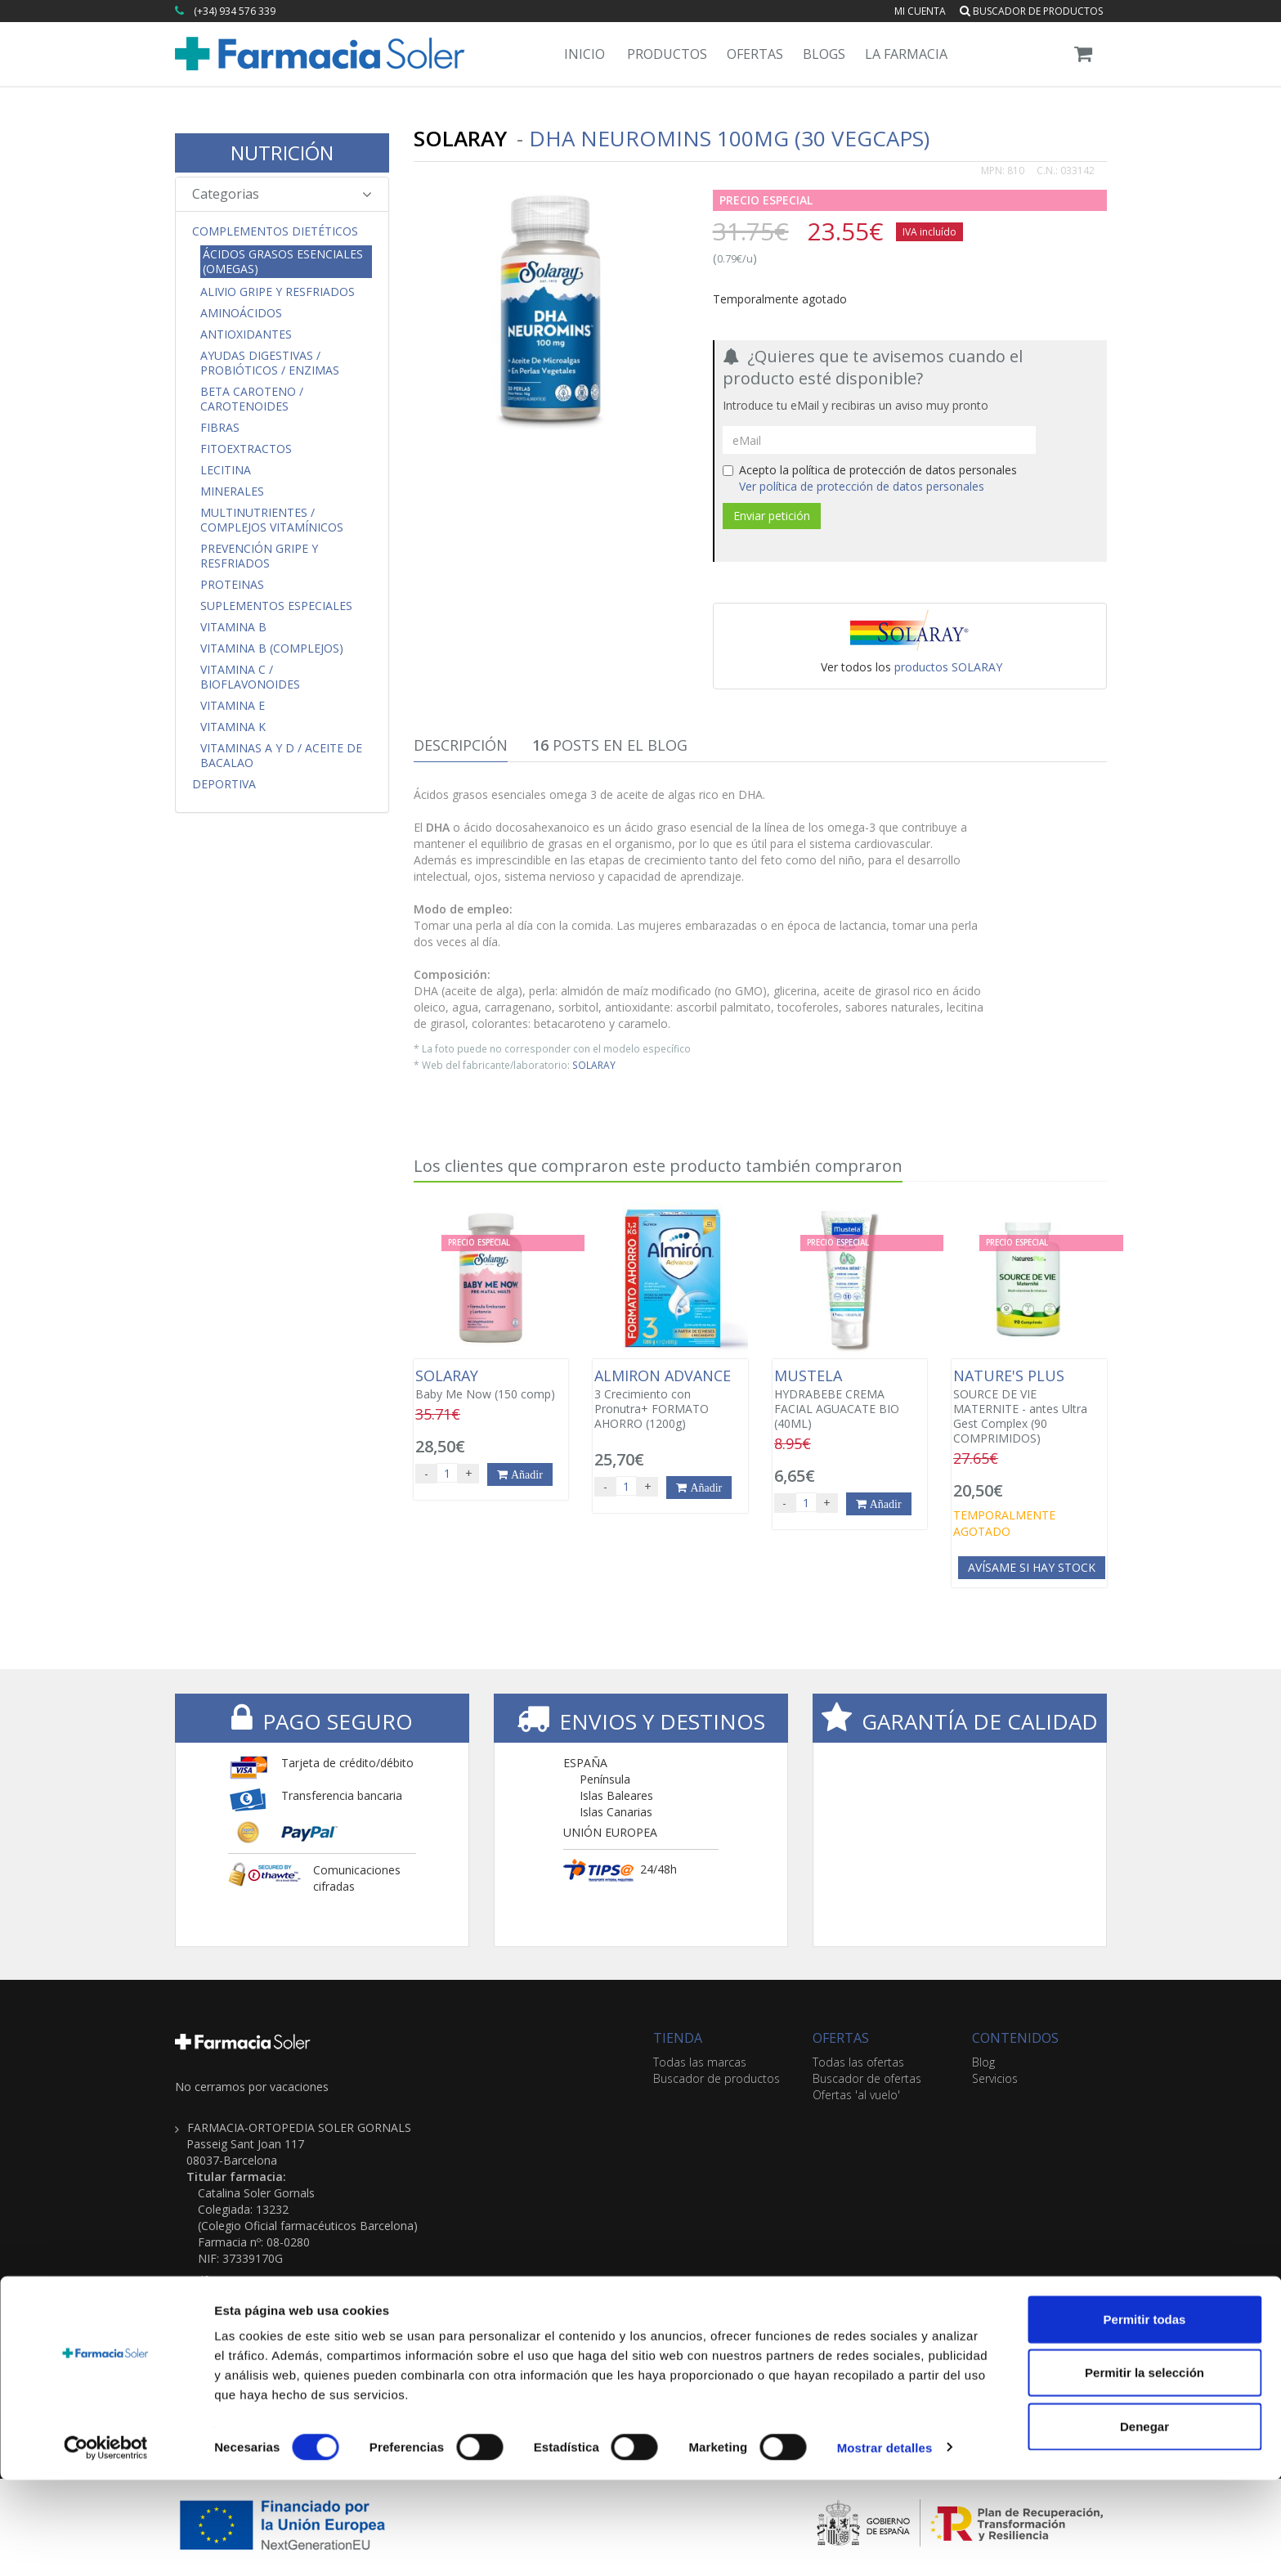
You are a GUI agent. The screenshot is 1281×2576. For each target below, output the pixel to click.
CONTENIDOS (1015, 2038)
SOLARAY (594, 1064)
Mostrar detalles (885, 2544)
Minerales (232, 491)
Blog (983, 2062)
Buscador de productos (1031, 11)
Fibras (220, 427)
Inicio (584, 54)
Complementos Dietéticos (275, 231)
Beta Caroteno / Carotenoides (251, 399)
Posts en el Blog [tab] (610, 745)
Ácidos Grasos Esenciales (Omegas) (283, 261)
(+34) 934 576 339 (234, 11)
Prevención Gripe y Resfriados (259, 556)
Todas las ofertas (858, 2062)
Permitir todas (1145, 2415)
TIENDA (677, 2038)
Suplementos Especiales (276, 606)
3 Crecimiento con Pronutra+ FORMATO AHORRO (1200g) (670, 1399)
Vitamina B (233, 627)
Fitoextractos (246, 449)
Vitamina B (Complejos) (271, 648)
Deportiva (224, 784)
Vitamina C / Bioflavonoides (250, 677)
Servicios (995, 2078)
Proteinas (232, 584)
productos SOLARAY (948, 667)
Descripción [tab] (461, 745)
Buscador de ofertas (867, 2078)
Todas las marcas (699, 2062)
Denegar (1144, 2522)
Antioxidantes (246, 334)
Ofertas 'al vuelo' (856, 2095)
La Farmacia (906, 54)
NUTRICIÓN (282, 152)
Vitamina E (232, 705)
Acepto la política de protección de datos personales (870, 478)
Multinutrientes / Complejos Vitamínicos (271, 520)
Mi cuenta (920, 11)
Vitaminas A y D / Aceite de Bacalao (281, 755)
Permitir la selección (1144, 2469)
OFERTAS (841, 2038)
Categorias (282, 194)
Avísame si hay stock (1031, 1567)
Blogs (824, 54)
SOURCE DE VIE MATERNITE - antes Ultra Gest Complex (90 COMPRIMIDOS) (1028, 1406)
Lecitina (225, 470)
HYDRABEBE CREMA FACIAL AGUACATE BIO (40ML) (849, 1399)
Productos (667, 54)
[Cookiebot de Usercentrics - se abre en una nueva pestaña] (105, 2544)
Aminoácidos (241, 313)
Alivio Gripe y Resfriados (277, 292)
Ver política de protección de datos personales (861, 486)
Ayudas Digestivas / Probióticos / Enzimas (269, 363)
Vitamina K (233, 727)
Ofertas (755, 54)
